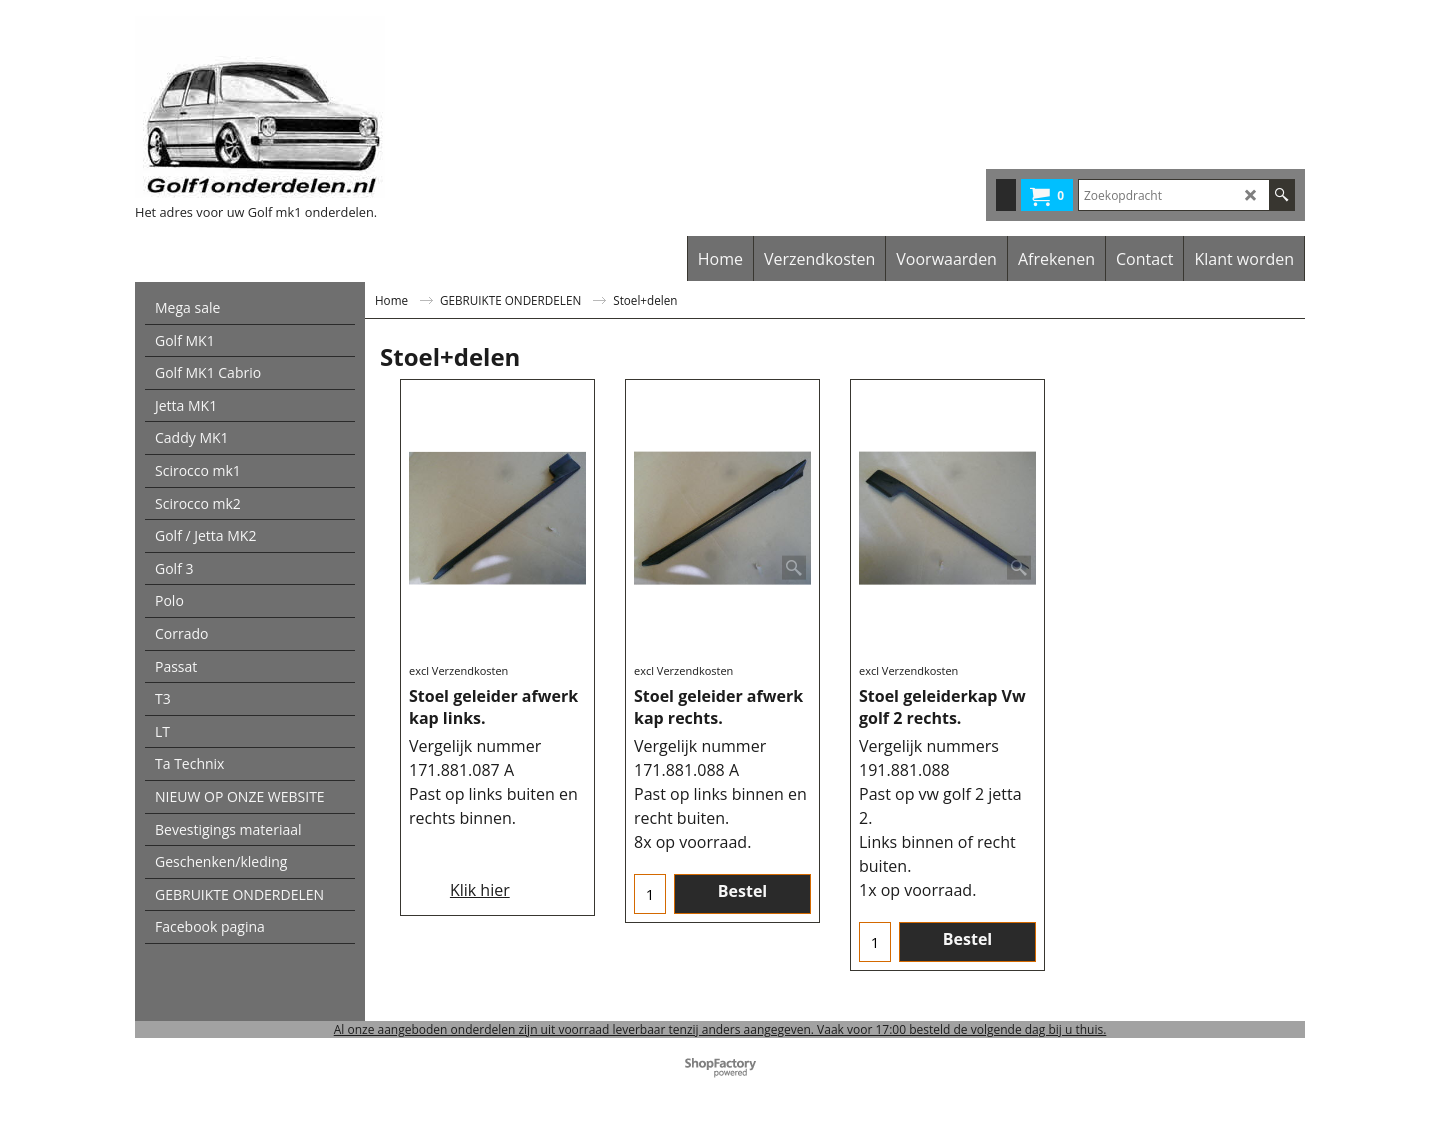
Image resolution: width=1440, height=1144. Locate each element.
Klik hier (480, 890)
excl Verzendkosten (458, 670)
